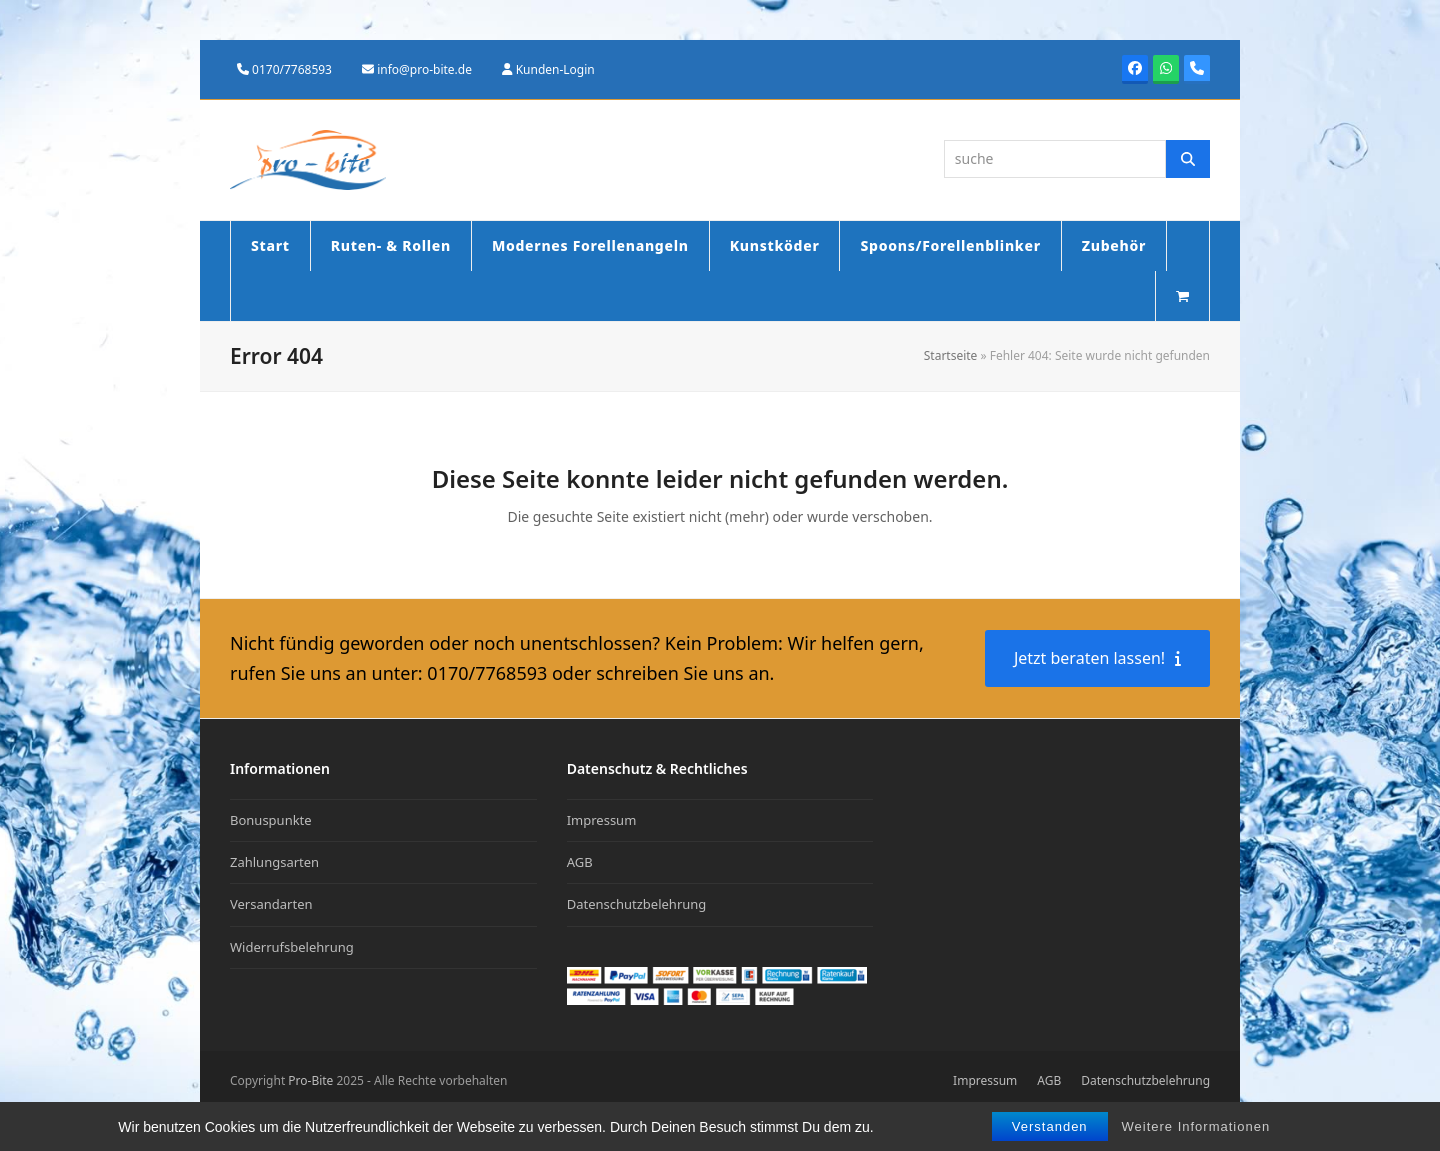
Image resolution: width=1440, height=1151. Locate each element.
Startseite (951, 355)
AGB (580, 862)
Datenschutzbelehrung (637, 904)
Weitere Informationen (1196, 1126)
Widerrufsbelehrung (292, 947)
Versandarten (271, 904)
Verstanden (1050, 1126)
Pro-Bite (310, 1080)
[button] (1182, 296)
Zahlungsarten (274, 862)
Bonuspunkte (271, 820)
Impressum (602, 820)
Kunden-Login (555, 69)
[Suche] (1188, 159)
